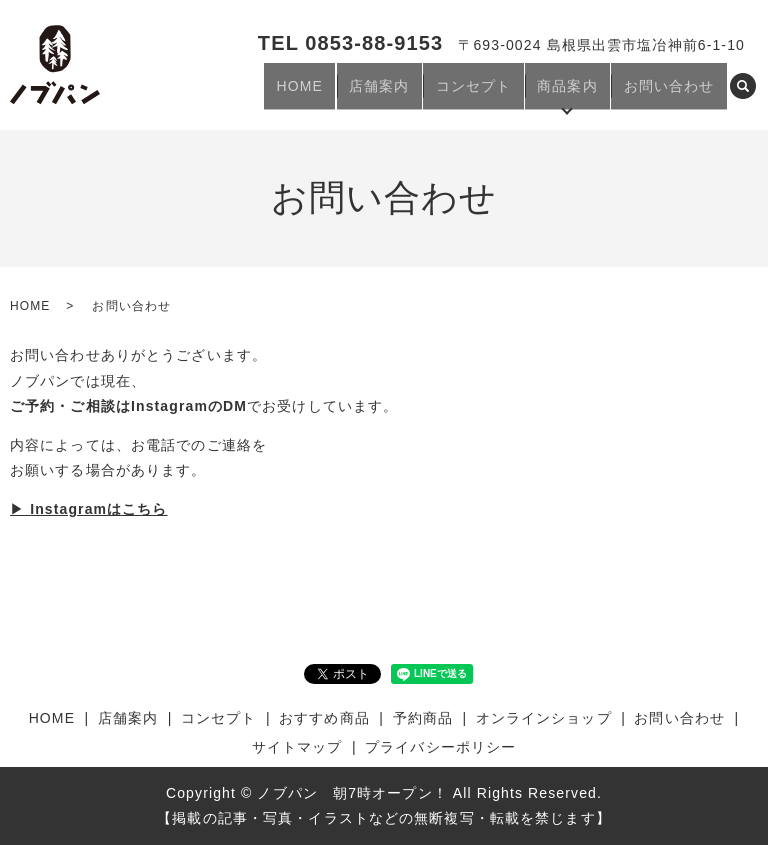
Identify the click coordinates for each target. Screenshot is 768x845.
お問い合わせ (674, 93)
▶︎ (89, 509)
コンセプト (501, 93)
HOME (349, 93)
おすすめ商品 (324, 718)
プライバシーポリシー (440, 747)
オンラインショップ (544, 718)
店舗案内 (417, 93)
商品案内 (584, 93)
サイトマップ (297, 747)
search (743, 94)
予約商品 (423, 718)
